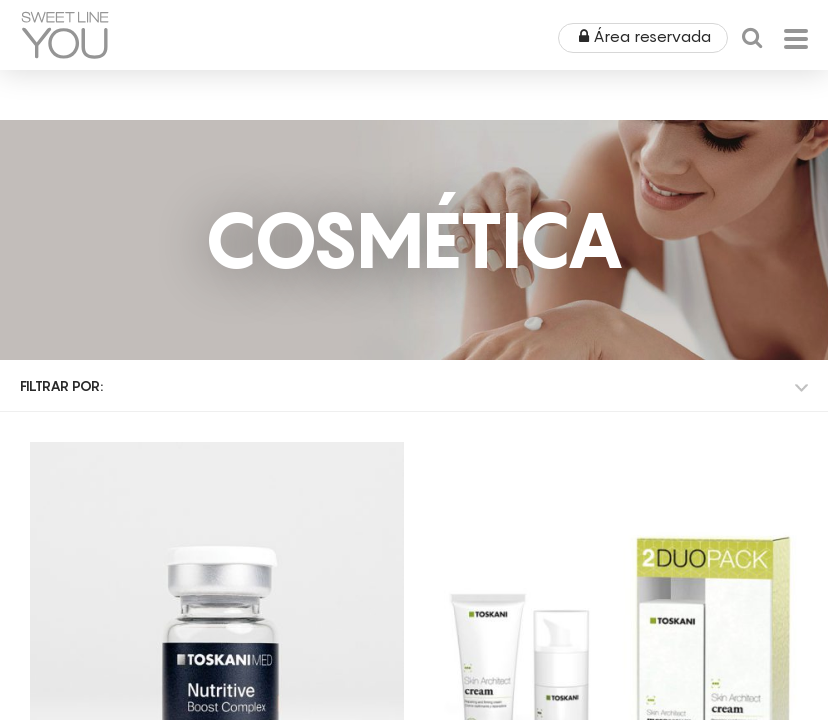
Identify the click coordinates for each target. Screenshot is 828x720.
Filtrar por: (61, 385)
